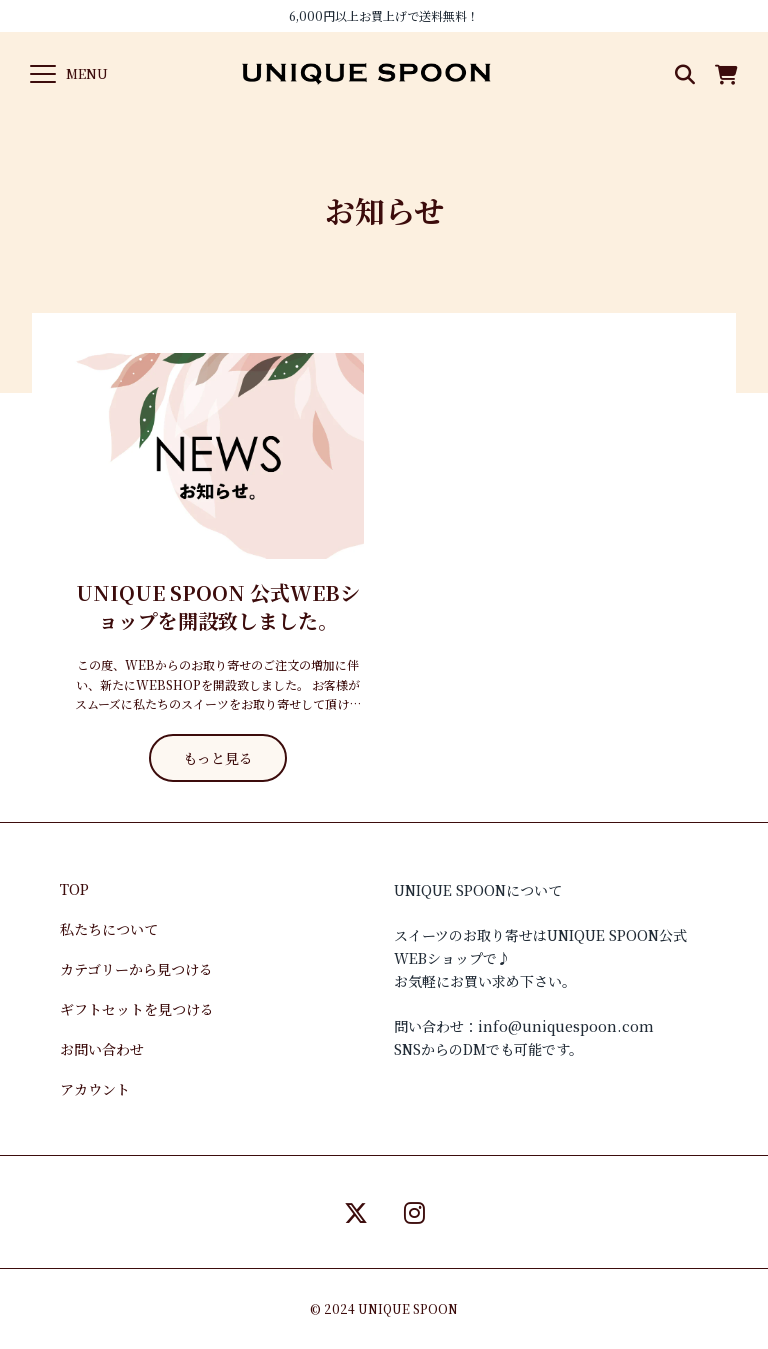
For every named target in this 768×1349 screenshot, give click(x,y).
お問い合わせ (102, 1049)
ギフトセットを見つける (137, 1009)
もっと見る (218, 758)
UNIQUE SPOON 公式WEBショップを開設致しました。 (218, 606)
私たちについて (109, 929)
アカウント (95, 1089)
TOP (74, 889)
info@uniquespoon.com (566, 1026)
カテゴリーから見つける (136, 969)
